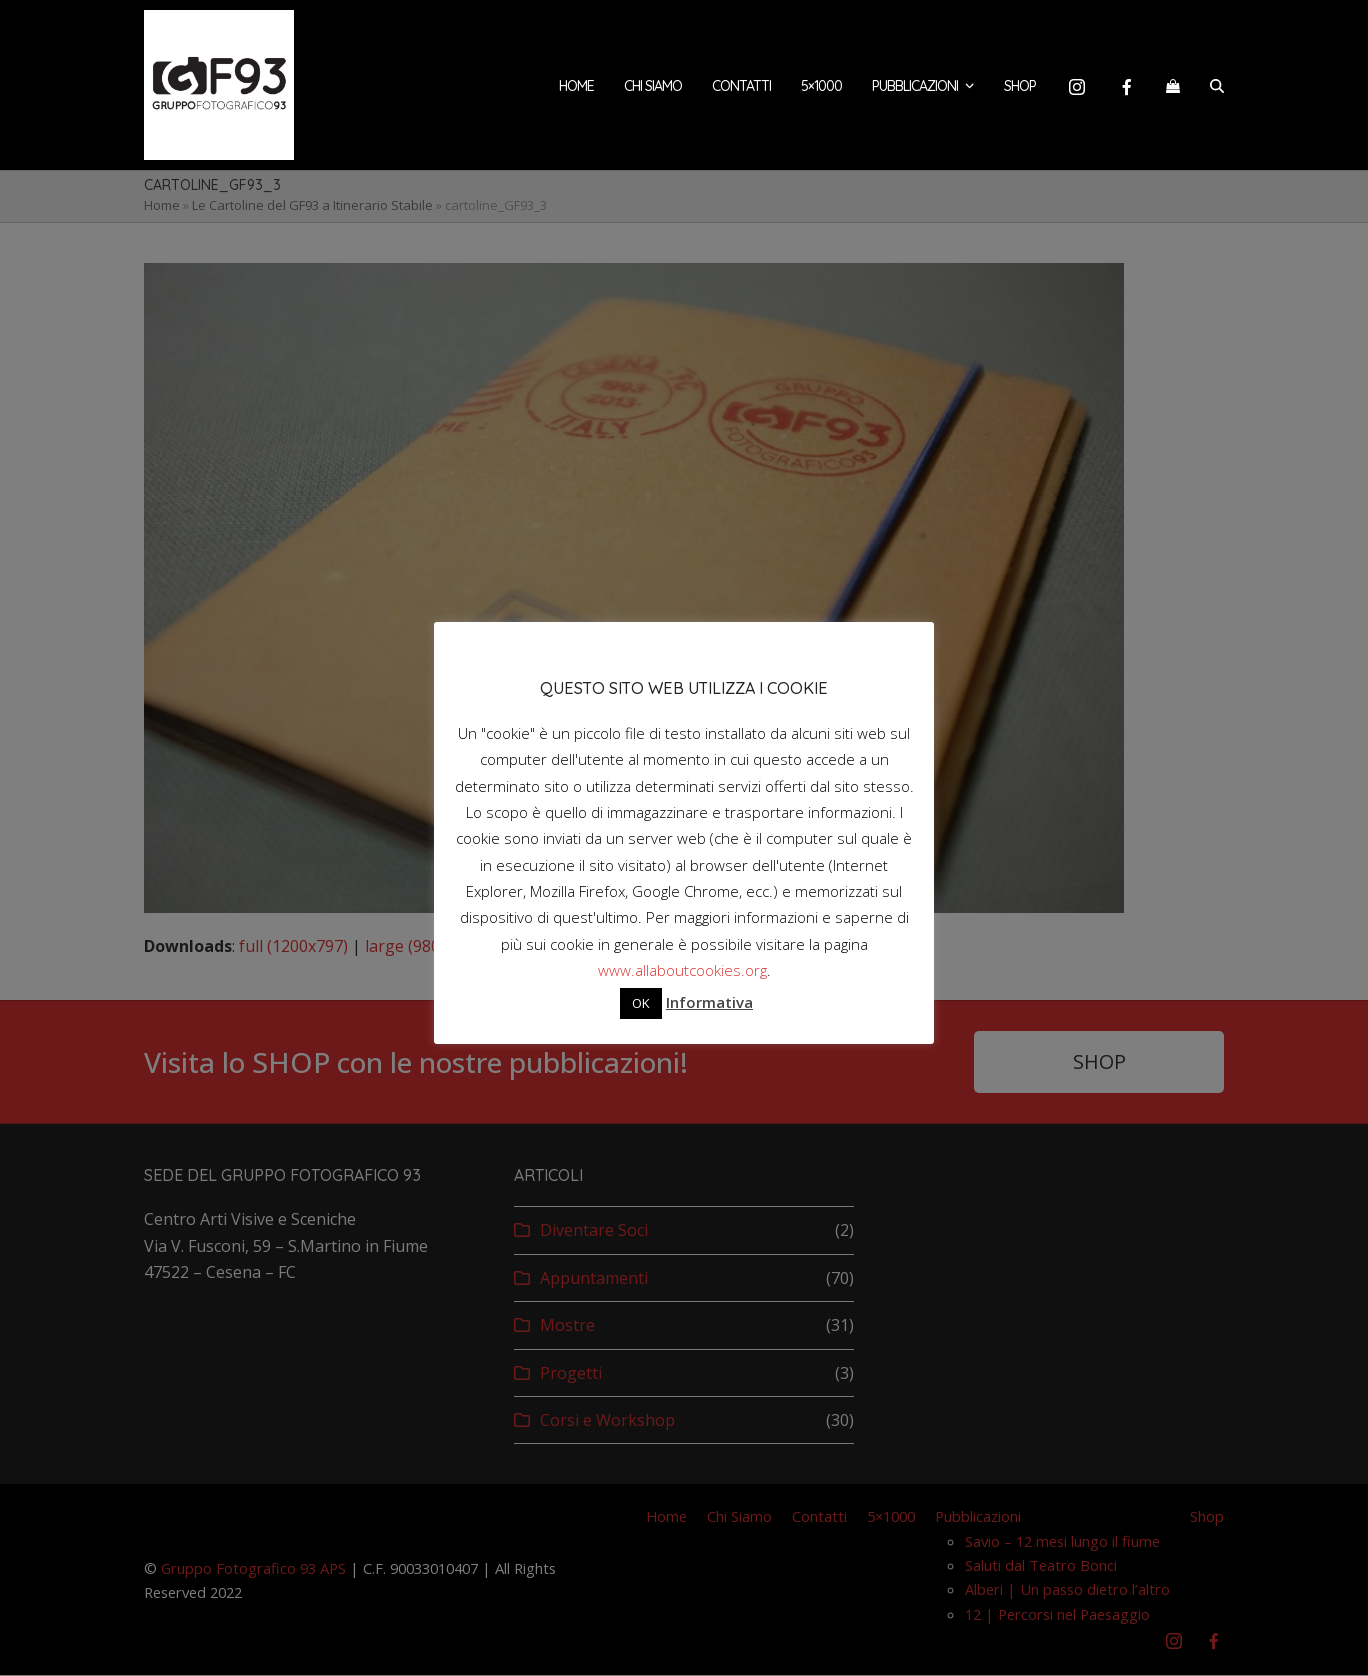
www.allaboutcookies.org (682, 970)
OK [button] (641, 1003)
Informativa (709, 1002)
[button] (1173, 85)
